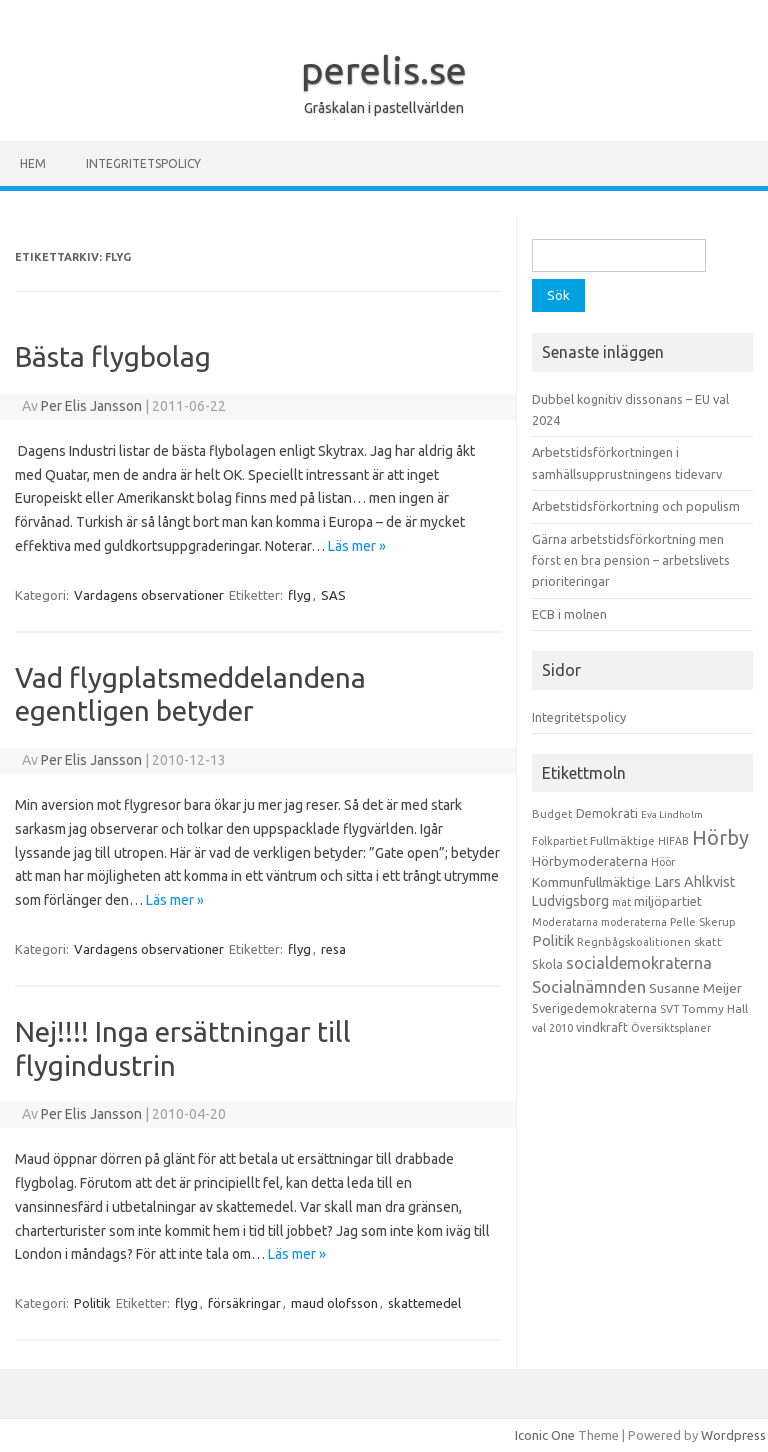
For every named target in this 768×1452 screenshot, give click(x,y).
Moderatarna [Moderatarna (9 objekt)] (565, 922)
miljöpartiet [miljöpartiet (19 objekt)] (668, 901)
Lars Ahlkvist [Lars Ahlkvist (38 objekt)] (695, 882)
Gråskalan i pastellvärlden (384, 108)
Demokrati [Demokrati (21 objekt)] (607, 813)
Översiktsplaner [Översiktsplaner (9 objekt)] (671, 1028)
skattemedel (424, 1303)
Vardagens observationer (149, 595)
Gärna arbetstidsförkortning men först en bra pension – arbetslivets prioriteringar (631, 560)
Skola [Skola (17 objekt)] (547, 964)
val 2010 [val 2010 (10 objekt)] (552, 1028)
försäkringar (244, 1303)
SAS (333, 595)
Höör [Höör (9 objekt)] (663, 862)
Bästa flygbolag (113, 356)
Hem (33, 163)
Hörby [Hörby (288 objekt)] (720, 837)
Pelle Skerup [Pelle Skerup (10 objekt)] (703, 922)
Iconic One (545, 1435)
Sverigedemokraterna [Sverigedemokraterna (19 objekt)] (594, 1008)
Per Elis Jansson (91, 406)
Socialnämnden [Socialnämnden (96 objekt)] (589, 986)
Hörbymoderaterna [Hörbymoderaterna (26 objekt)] (590, 861)
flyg (299, 595)
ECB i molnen (569, 614)
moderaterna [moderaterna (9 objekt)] (634, 922)
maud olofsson (334, 1303)
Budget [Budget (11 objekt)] (552, 814)
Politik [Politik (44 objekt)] (553, 940)
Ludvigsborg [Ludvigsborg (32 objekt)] (570, 901)
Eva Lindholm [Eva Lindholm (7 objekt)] (672, 814)
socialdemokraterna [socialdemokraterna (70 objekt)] (639, 963)
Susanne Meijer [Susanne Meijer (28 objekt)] (695, 988)
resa (333, 949)
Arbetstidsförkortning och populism (636, 506)
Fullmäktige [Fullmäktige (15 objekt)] (622, 840)
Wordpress (733, 1435)
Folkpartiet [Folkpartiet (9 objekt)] (559, 841)
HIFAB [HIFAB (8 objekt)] (673, 841)
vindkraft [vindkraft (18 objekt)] (602, 1027)
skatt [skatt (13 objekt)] (708, 941)
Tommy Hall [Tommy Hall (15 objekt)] (715, 1008)
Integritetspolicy (143, 163)
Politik (92, 1303)
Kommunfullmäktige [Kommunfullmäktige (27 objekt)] (591, 882)
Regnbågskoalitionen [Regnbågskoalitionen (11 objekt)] (634, 942)
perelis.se (384, 70)
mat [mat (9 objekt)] (621, 902)
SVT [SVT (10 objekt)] (669, 1009)
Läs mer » (357, 546)
